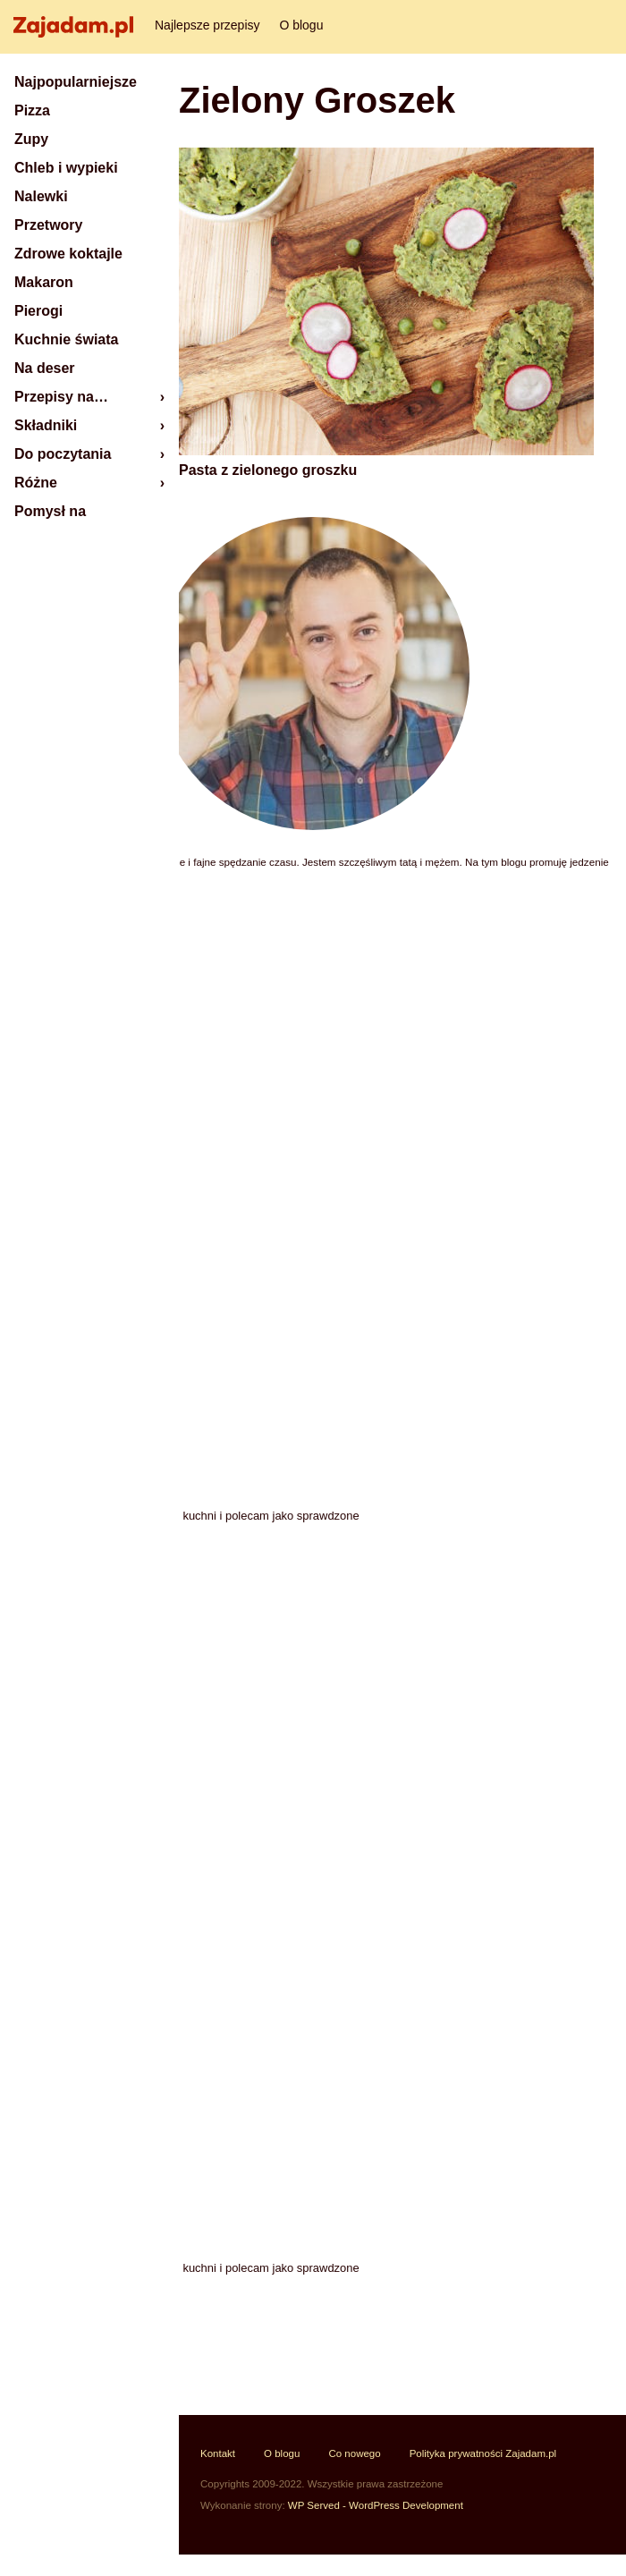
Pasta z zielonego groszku (268, 470)
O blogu (301, 25)
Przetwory (48, 225)
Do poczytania (62, 454)
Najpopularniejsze (75, 81)
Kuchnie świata (66, 339)
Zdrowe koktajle (68, 253)
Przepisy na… (61, 396)
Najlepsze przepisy (207, 25)
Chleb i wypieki (66, 167)
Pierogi (38, 310)
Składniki (45, 425)
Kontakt (217, 2453)
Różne (35, 482)
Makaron (43, 282)
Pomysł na (50, 511)
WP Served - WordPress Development (375, 2505)
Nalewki (41, 196)
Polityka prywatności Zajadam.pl (483, 2453)
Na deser (44, 368)
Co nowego (354, 2453)
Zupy (31, 139)
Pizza (32, 110)
